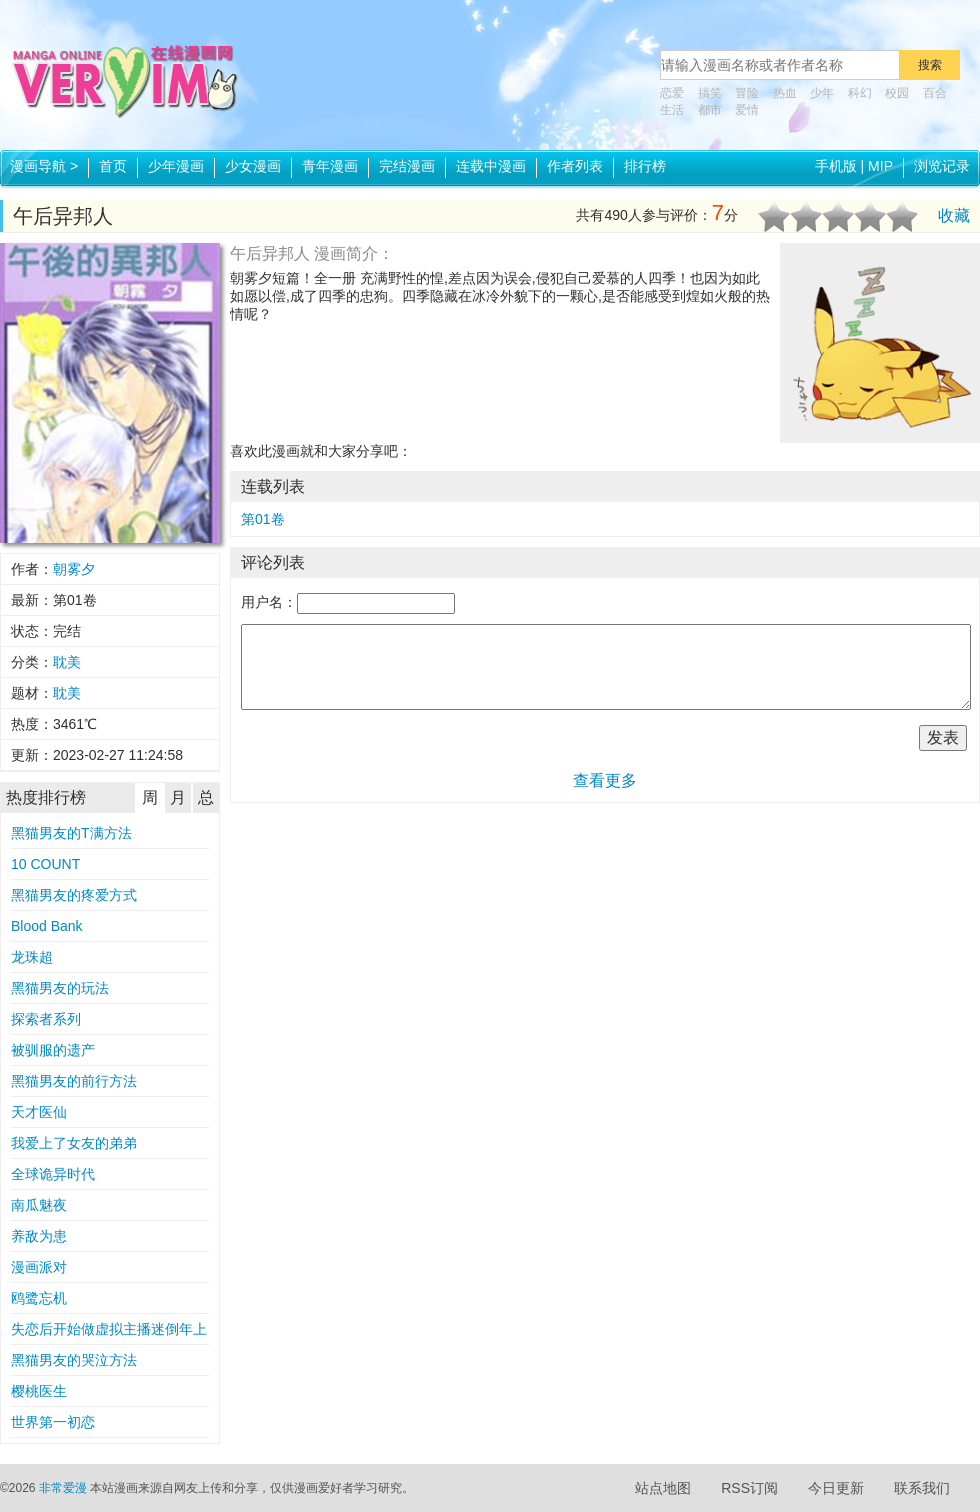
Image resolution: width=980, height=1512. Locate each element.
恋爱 (672, 93)
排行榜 (645, 166)
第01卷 (263, 519)
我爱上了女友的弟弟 (74, 1143)
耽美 (67, 662)
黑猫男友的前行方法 (74, 1081)
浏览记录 (942, 166)
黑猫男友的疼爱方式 (74, 895)
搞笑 (710, 93)
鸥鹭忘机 (39, 1298)
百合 (935, 93)
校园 (897, 93)
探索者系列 (46, 1019)
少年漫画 (176, 166)
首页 (113, 166)
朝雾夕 (74, 569)
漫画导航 (44, 166)
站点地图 (663, 1488)
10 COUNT (45, 864)
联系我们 (922, 1488)
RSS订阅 (749, 1488)
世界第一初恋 (53, 1422)
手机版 (836, 166)
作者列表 (575, 166)
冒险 (747, 93)
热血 (785, 93)
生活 (672, 110)
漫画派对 (39, 1267)
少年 (822, 93)
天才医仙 (39, 1112)
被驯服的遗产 (53, 1050)
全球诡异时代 (53, 1174)
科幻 (860, 93)
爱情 (747, 110)
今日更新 (836, 1488)
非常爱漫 (63, 1488)
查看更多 (605, 780)
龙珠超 (32, 957)
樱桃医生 (39, 1391)
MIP (880, 166)
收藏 (954, 215)
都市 (710, 110)
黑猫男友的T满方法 (71, 833)
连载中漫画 (491, 166)
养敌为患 (39, 1236)
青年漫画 (330, 166)
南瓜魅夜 (39, 1205)
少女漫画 (253, 166)
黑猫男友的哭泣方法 (74, 1360)
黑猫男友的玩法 (60, 988)
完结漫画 (407, 166)
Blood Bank (47, 926)
